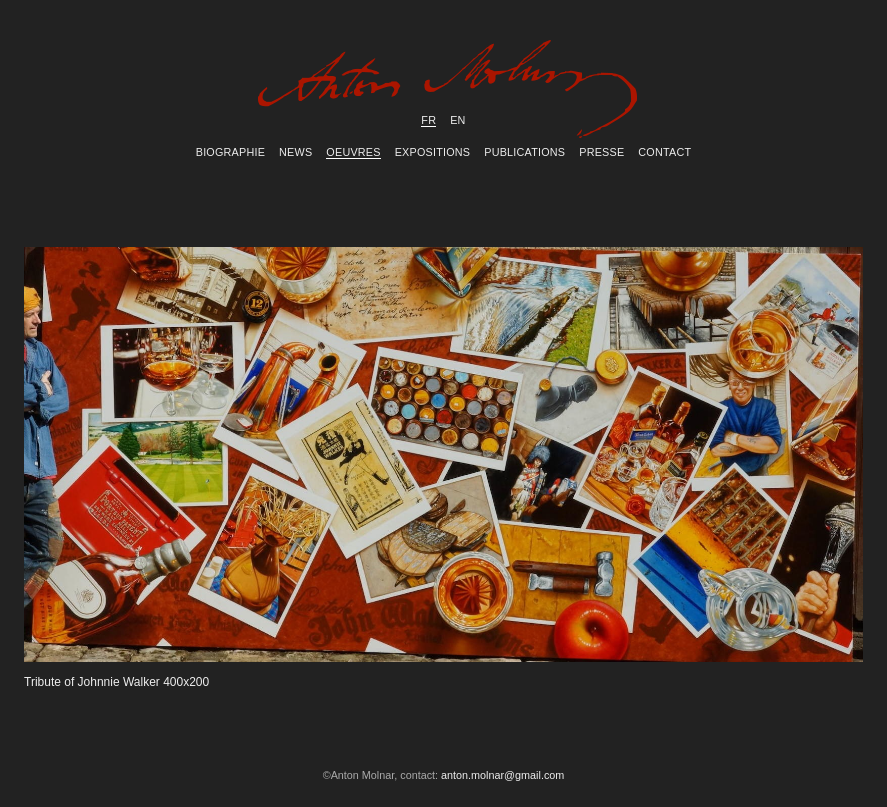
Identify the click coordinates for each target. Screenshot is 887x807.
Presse (601, 152)
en (457, 120)
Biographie (230, 152)
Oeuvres (353, 152)
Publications (524, 152)
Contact (664, 152)
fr (428, 120)
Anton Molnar (444, 94)
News (295, 152)
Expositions (433, 152)
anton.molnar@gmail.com (502, 775)
